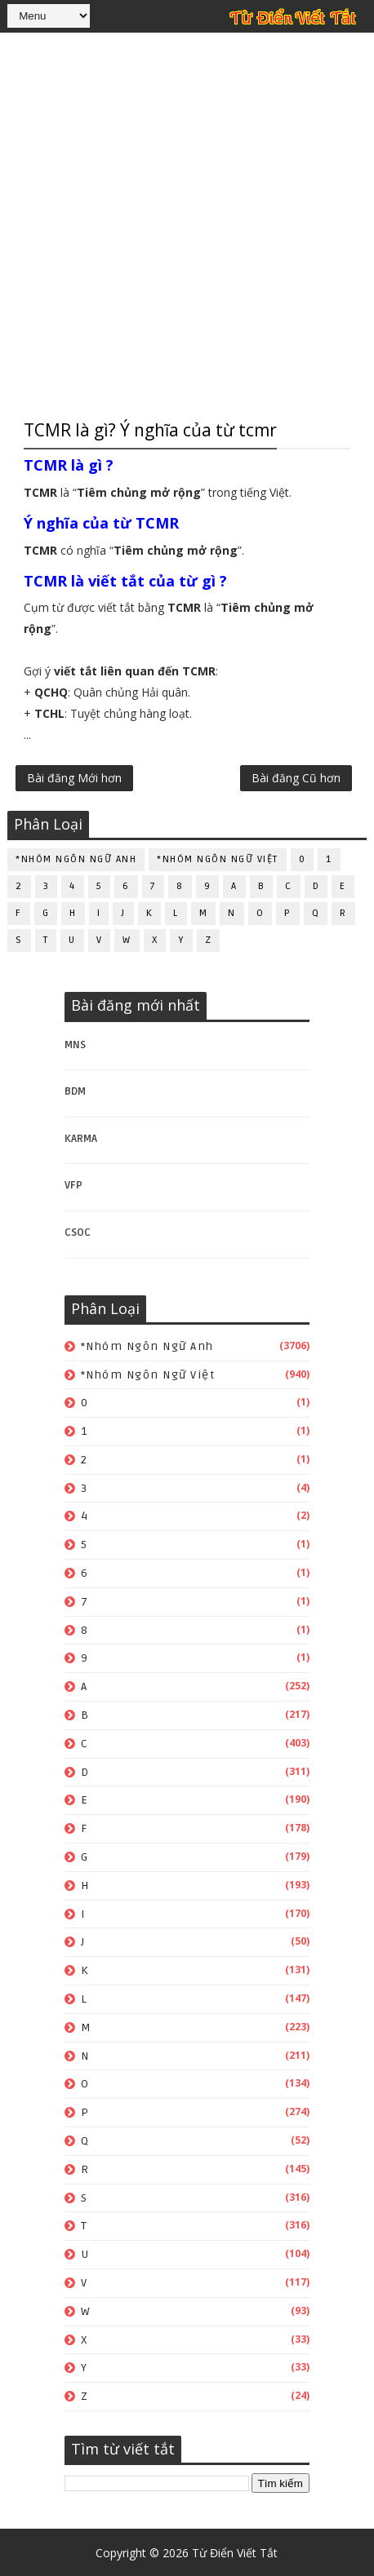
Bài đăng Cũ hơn (296, 778)
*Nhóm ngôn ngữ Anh (76, 858)
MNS (75, 1042)
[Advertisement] (187, 223)
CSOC (78, 1230)
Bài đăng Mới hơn (74, 778)
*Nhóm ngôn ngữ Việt (217, 858)
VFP (73, 1183)
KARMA (81, 1137)
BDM (75, 1089)
